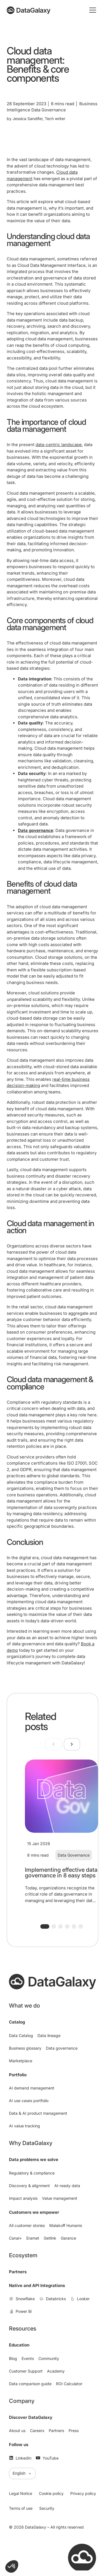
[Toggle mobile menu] (92, 10)
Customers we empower (34, 2212)
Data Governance (74, 1855)
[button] (44, 1926)
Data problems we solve (33, 2159)
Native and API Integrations (37, 2285)
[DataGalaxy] (28, 10)
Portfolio (18, 2074)
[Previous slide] (53, 1744)
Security (46, 2508)
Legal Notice (20, 2493)
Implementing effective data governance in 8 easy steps (61, 1872)
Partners (18, 2271)
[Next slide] (72, 1744)
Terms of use (20, 2508)
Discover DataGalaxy (30, 2417)
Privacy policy (83, 2493)
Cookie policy (51, 2493)
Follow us (18, 2444)
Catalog (17, 2022)
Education (19, 2345)
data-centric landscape (59, 444)
